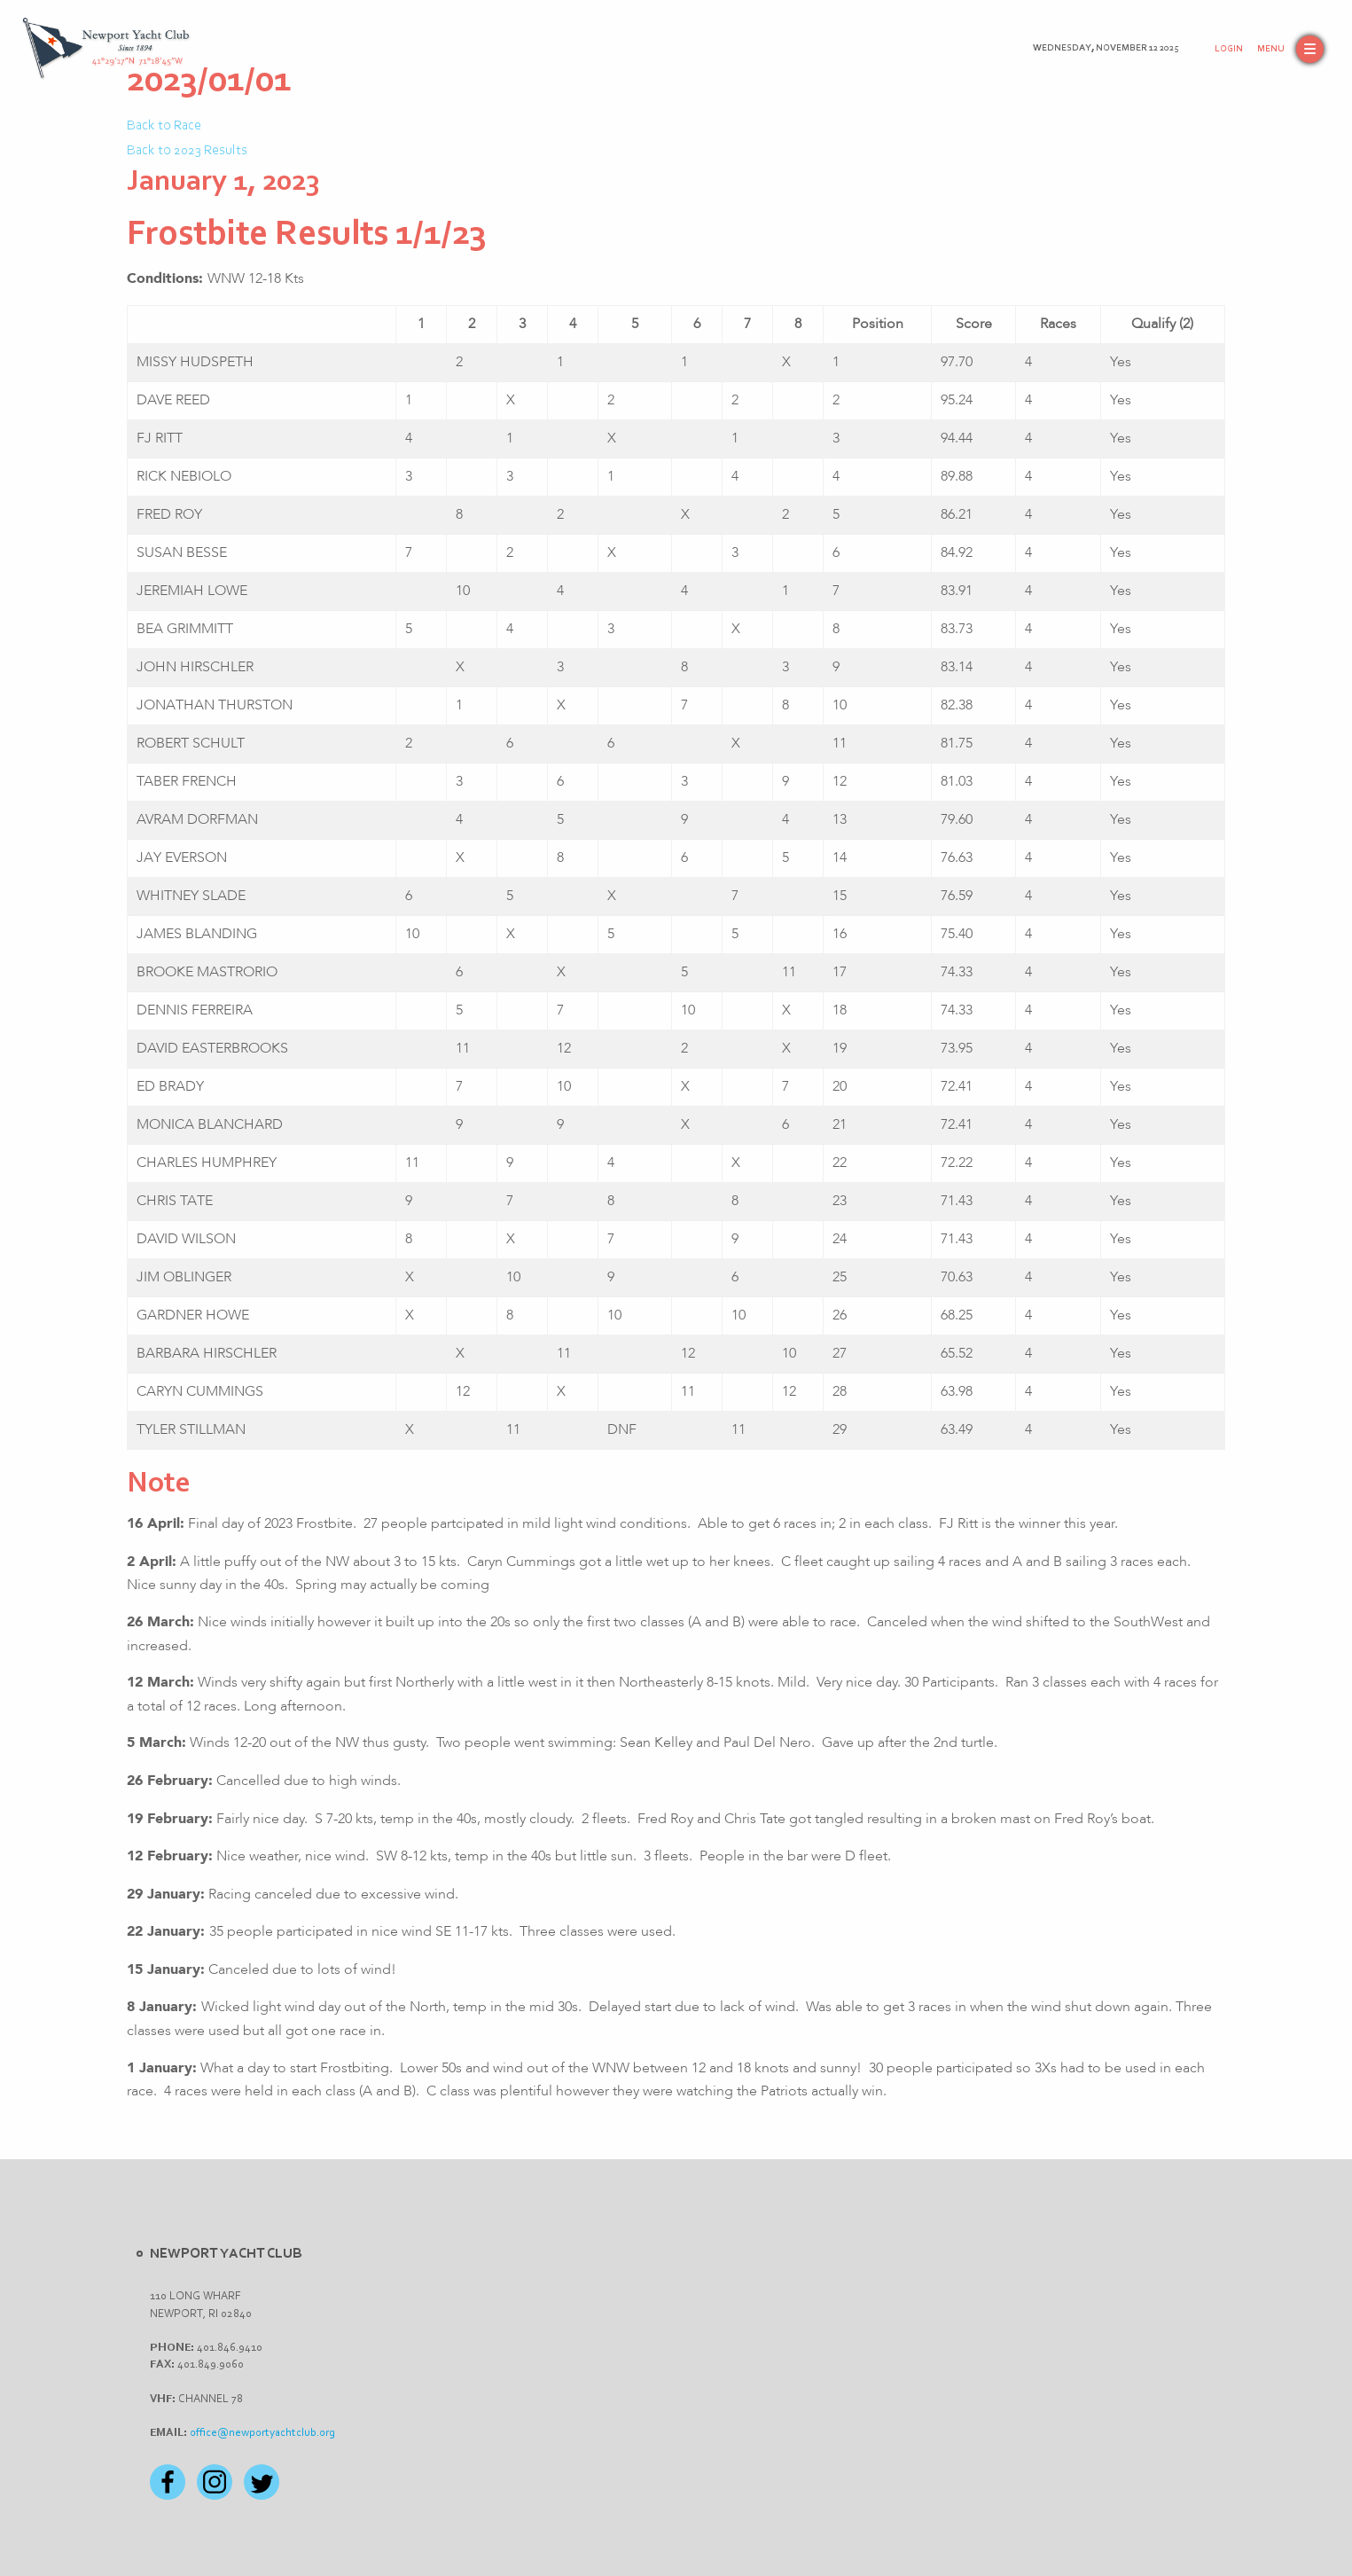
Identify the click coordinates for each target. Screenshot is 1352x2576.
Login (1229, 49)
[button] (1290, 49)
